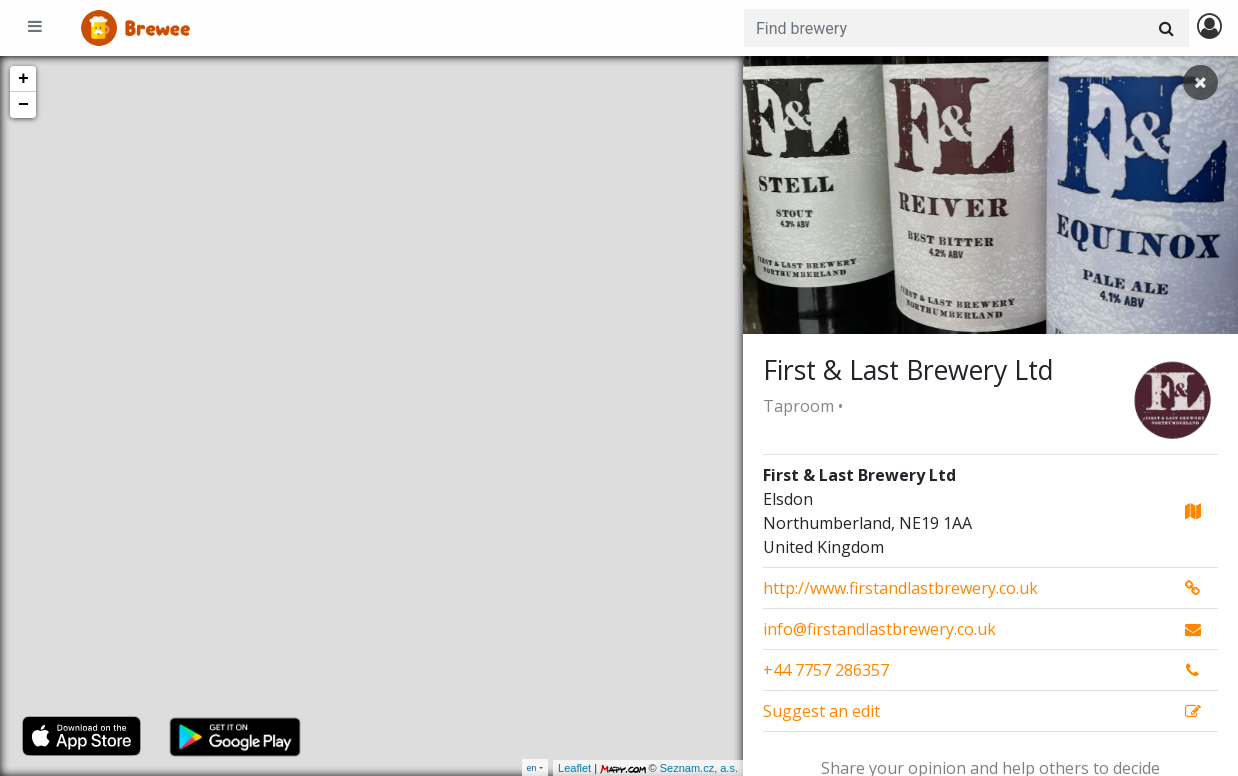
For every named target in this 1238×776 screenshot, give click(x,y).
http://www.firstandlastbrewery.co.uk (900, 588)
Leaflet (574, 768)
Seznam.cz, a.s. (699, 768)
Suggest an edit (821, 711)
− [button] (23, 105)
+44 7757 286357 (826, 670)
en (532, 767)
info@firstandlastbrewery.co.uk (879, 629)
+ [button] (23, 79)
